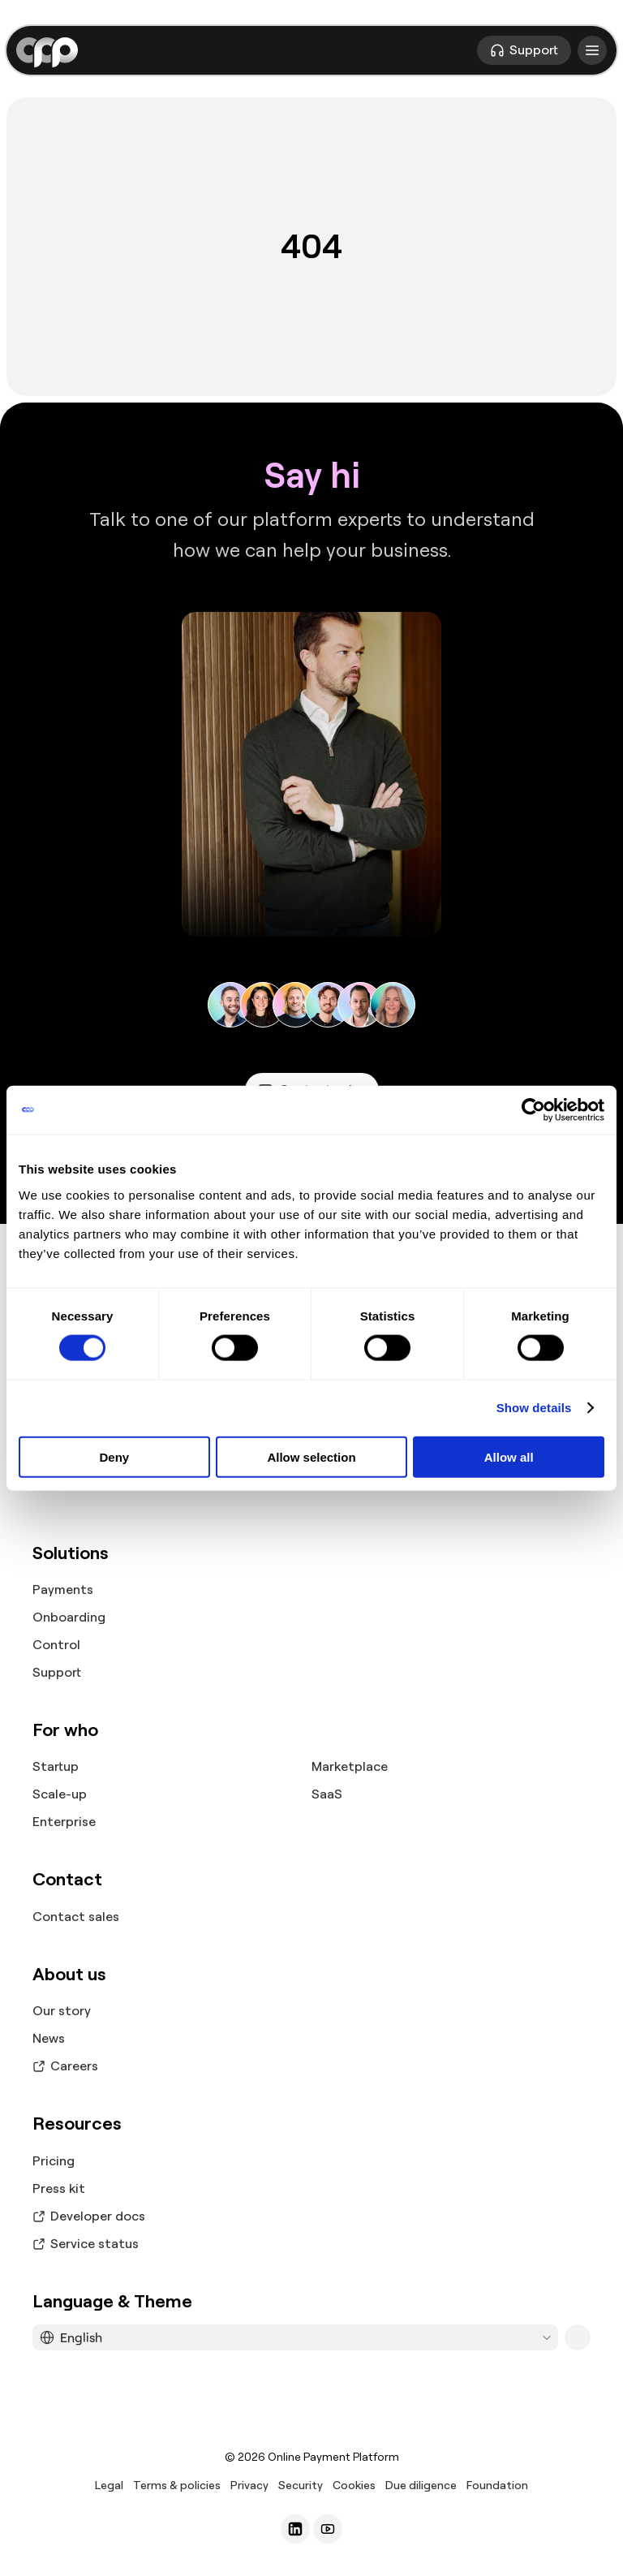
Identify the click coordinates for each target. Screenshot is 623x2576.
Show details (534, 1408)
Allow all (509, 1456)
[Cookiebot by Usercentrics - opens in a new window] (533, 1110)
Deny (114, 1456)
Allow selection (311, 1456)
